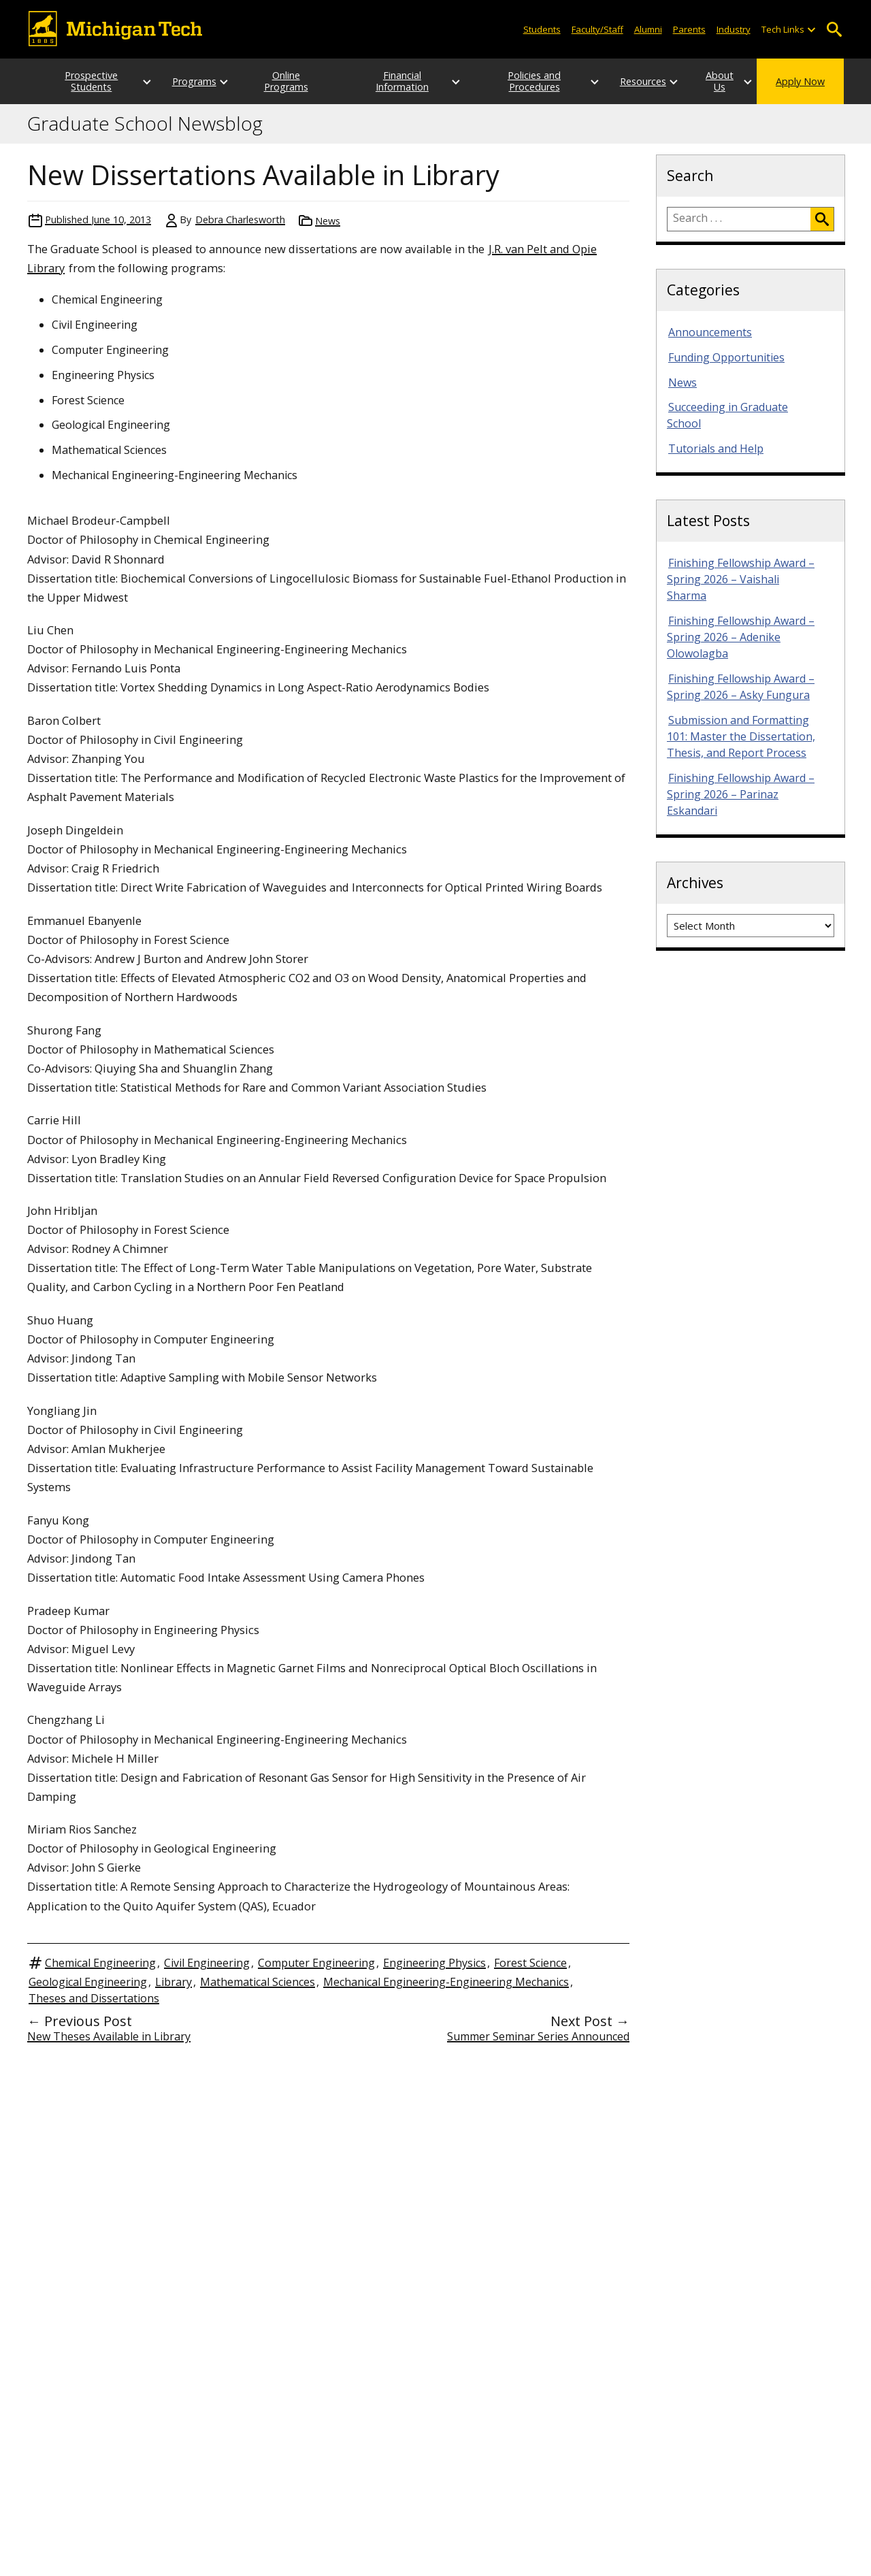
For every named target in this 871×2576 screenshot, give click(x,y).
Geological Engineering (88, 1981)
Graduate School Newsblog (145, 123)
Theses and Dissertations (94, 1998)
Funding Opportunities (726, 357)
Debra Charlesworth (240, 219)
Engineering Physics (434, 1962)
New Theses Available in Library (109, 2036)
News (327, 220)
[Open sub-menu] (811, 29)
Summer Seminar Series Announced (538, 2036)
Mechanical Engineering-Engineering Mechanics (446, 1981)
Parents (689, 29)
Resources (616, 81)
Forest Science (530, 1962)
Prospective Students (78, 81)
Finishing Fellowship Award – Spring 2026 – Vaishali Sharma (741, 579)
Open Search (834, 29)
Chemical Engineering (100, 1962)
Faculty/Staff (597, 29)
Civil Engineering (207, 1962)
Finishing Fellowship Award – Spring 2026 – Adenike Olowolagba (741, 637)
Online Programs (283, 81)
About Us (706, 81)
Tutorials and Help (715, 448)
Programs (181, 81)
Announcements (710, 332)
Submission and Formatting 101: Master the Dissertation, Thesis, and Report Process (741, 736)
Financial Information (398, 81)
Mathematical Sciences (257, 1981)
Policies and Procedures (513, 81)
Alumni (648, 29)
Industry (734, 29)
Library (173, 1981)
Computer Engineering (316, 1962)
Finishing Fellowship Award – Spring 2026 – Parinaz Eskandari (741, 794)
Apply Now (800, 81)
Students (542, 29)
